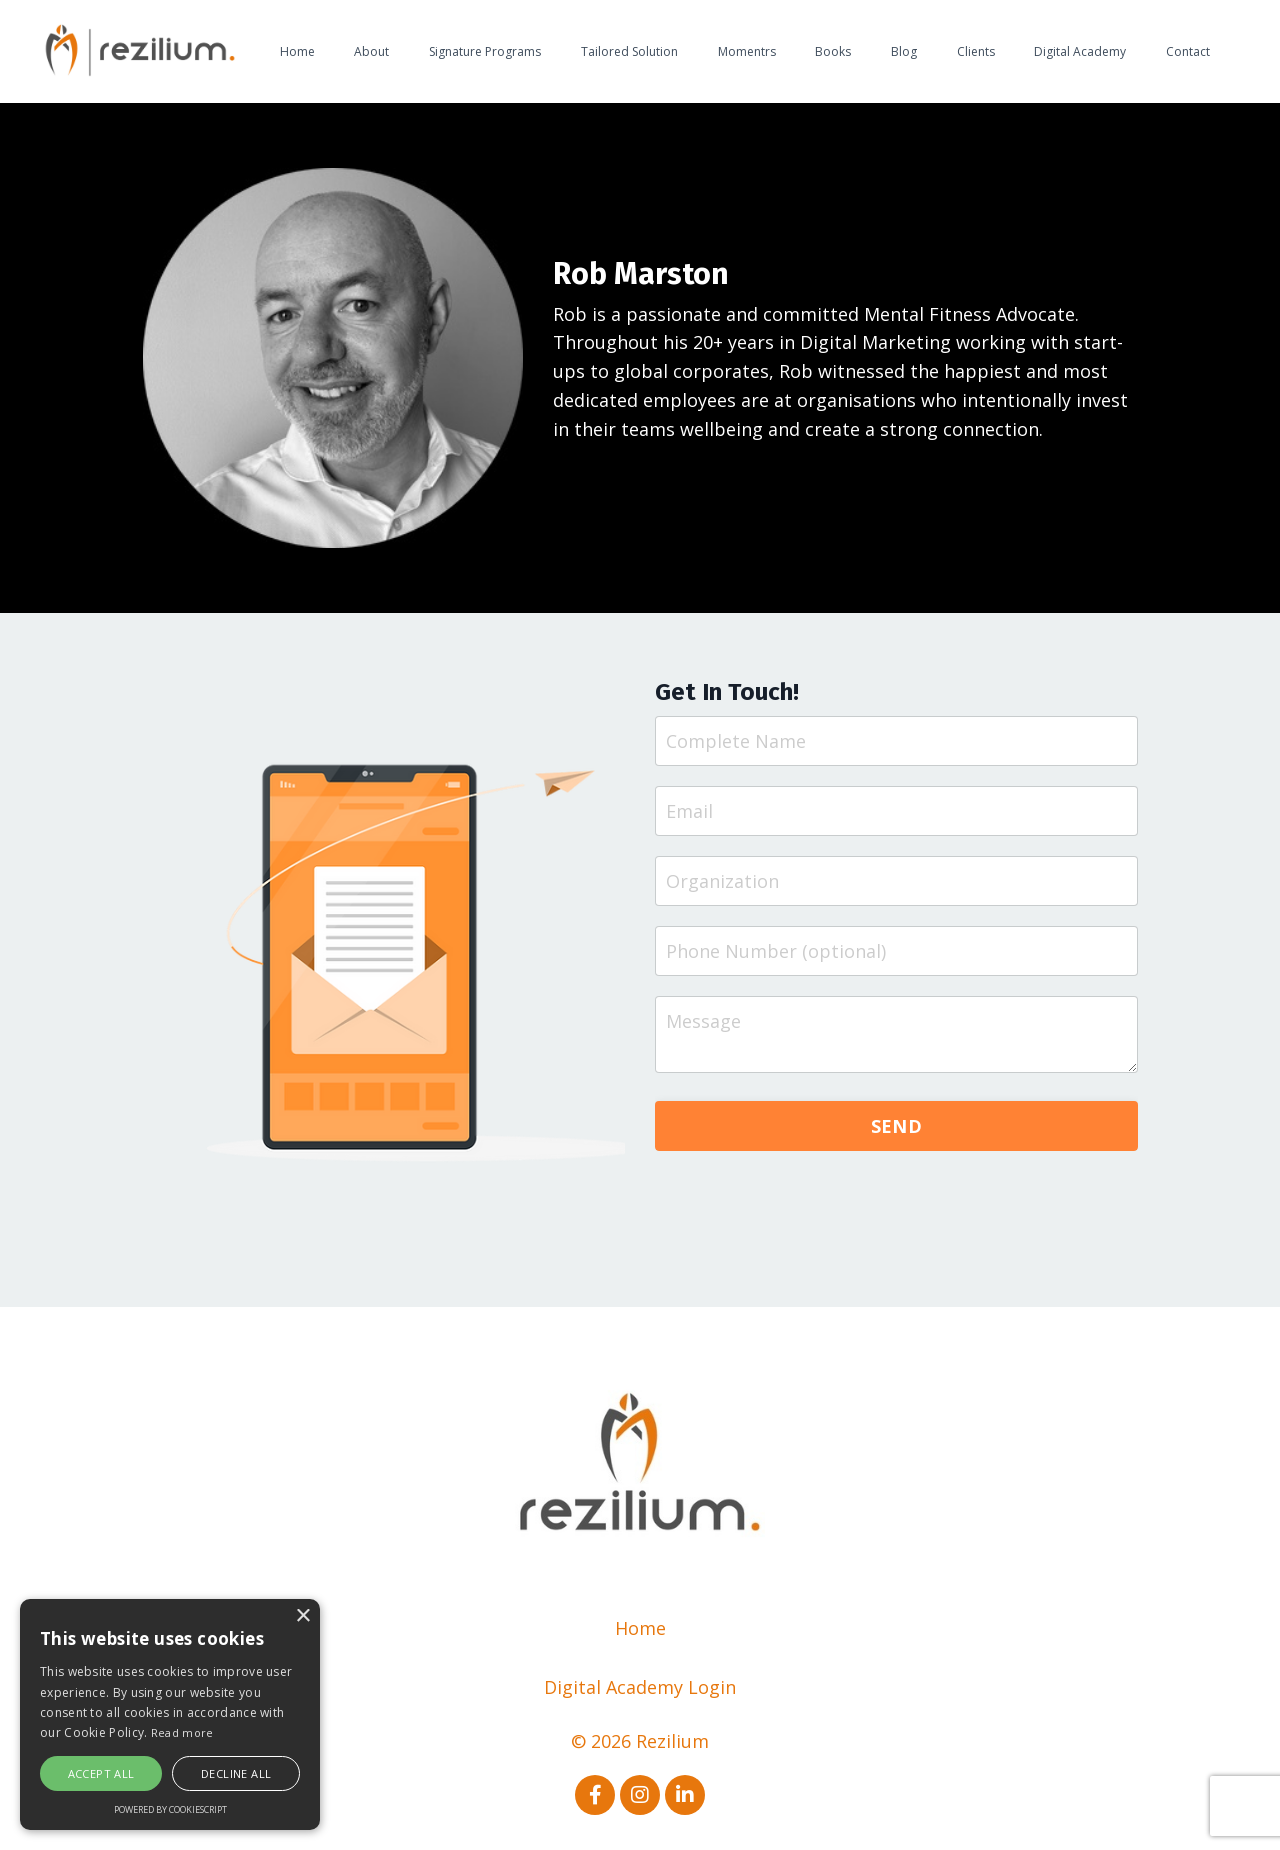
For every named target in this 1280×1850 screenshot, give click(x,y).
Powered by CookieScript (170, 1809)
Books (833, 51)
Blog (904, 51)
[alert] (170, 1714)
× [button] (302, 1616)
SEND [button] (896, 1126)
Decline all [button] (236, 1773)
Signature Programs (485, 51)
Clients (976, 51)
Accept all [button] (101, 1773)
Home (297, 51)
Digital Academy (1080, 51)
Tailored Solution (629, 51)
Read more (182, 1732)
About (371, 51)
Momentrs (747, 51)
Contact (1188, 51)
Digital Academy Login (640, 1687)
